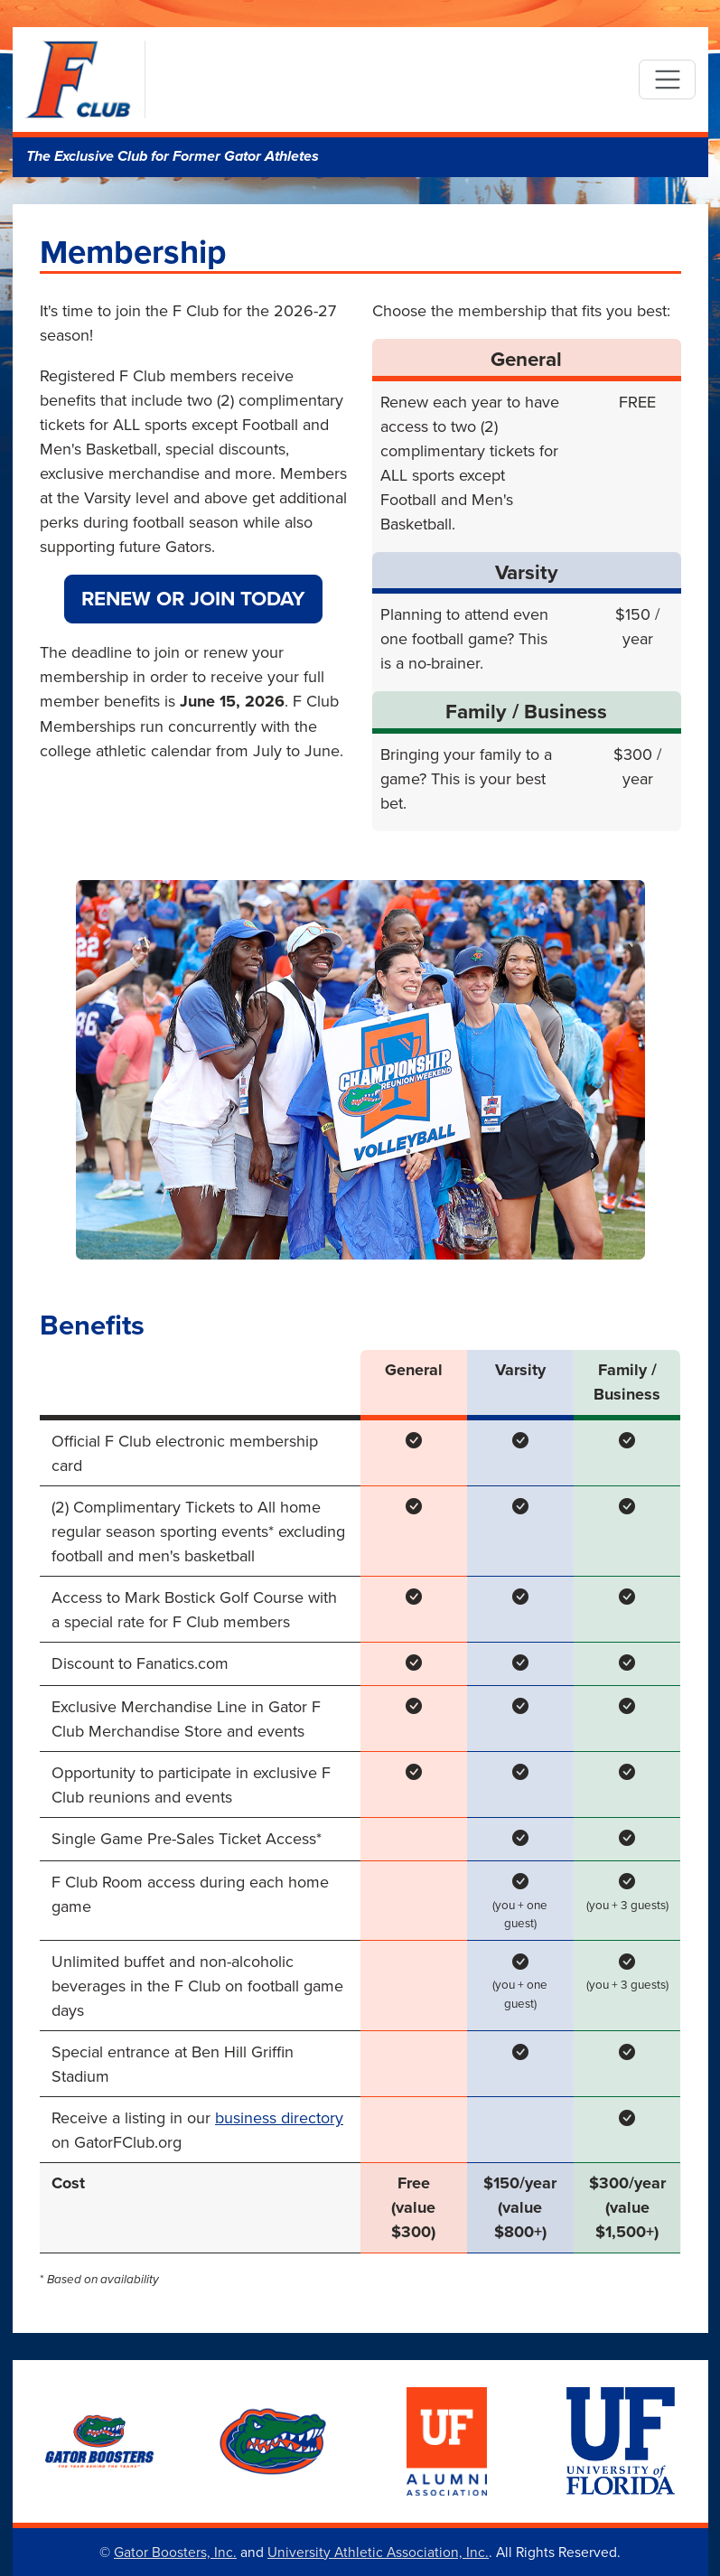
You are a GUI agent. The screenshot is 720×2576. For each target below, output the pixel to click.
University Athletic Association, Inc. (378, 2552)
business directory (279, 2117)
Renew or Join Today (193, 598)
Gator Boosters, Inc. (175, 2552)
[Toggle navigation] (667, 80)
